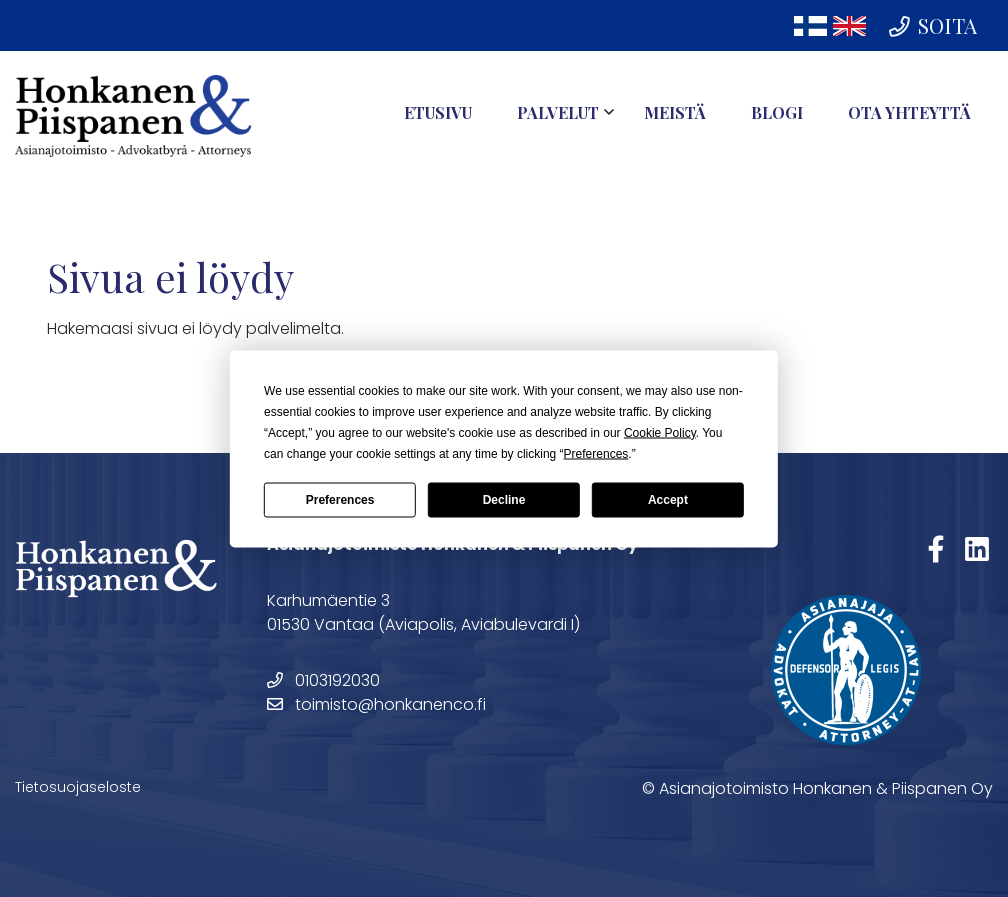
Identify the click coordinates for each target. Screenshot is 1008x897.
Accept (668, 500)
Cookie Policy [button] (660, 432)
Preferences (340, 500)
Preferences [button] (596, 453)
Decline (504, 500)
